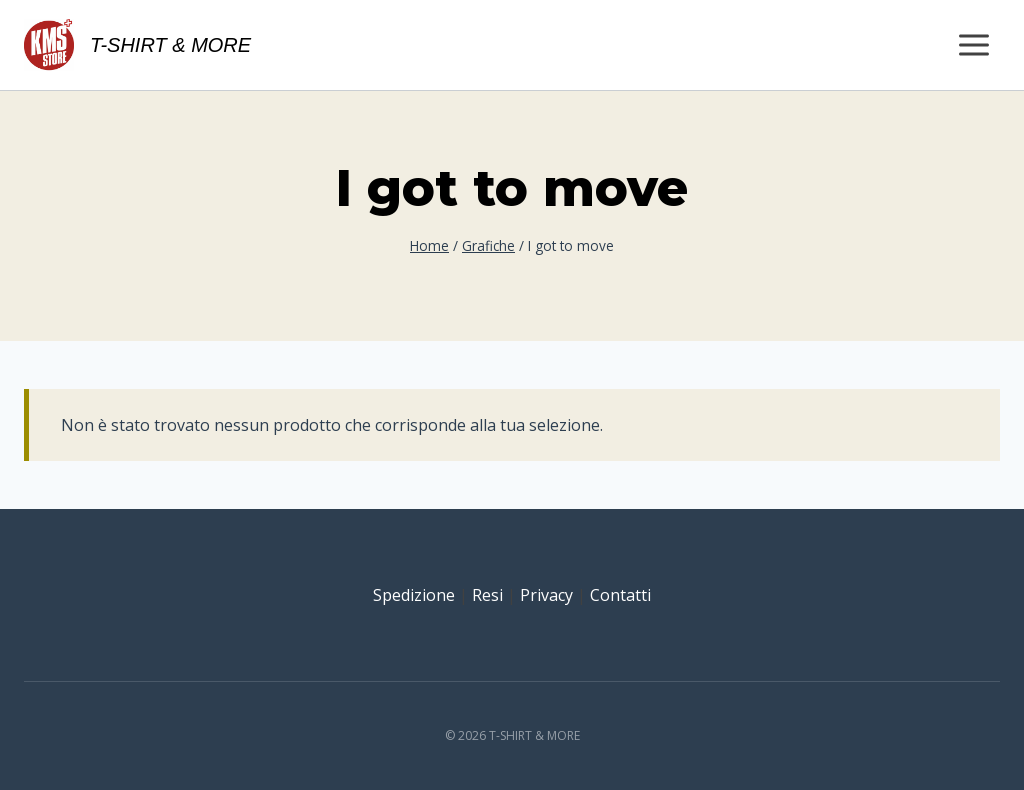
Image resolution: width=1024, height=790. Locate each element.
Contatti (620, 595)
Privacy (546, 595)
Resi (487, 595)
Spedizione (414, 595)
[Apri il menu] (973, 44)
